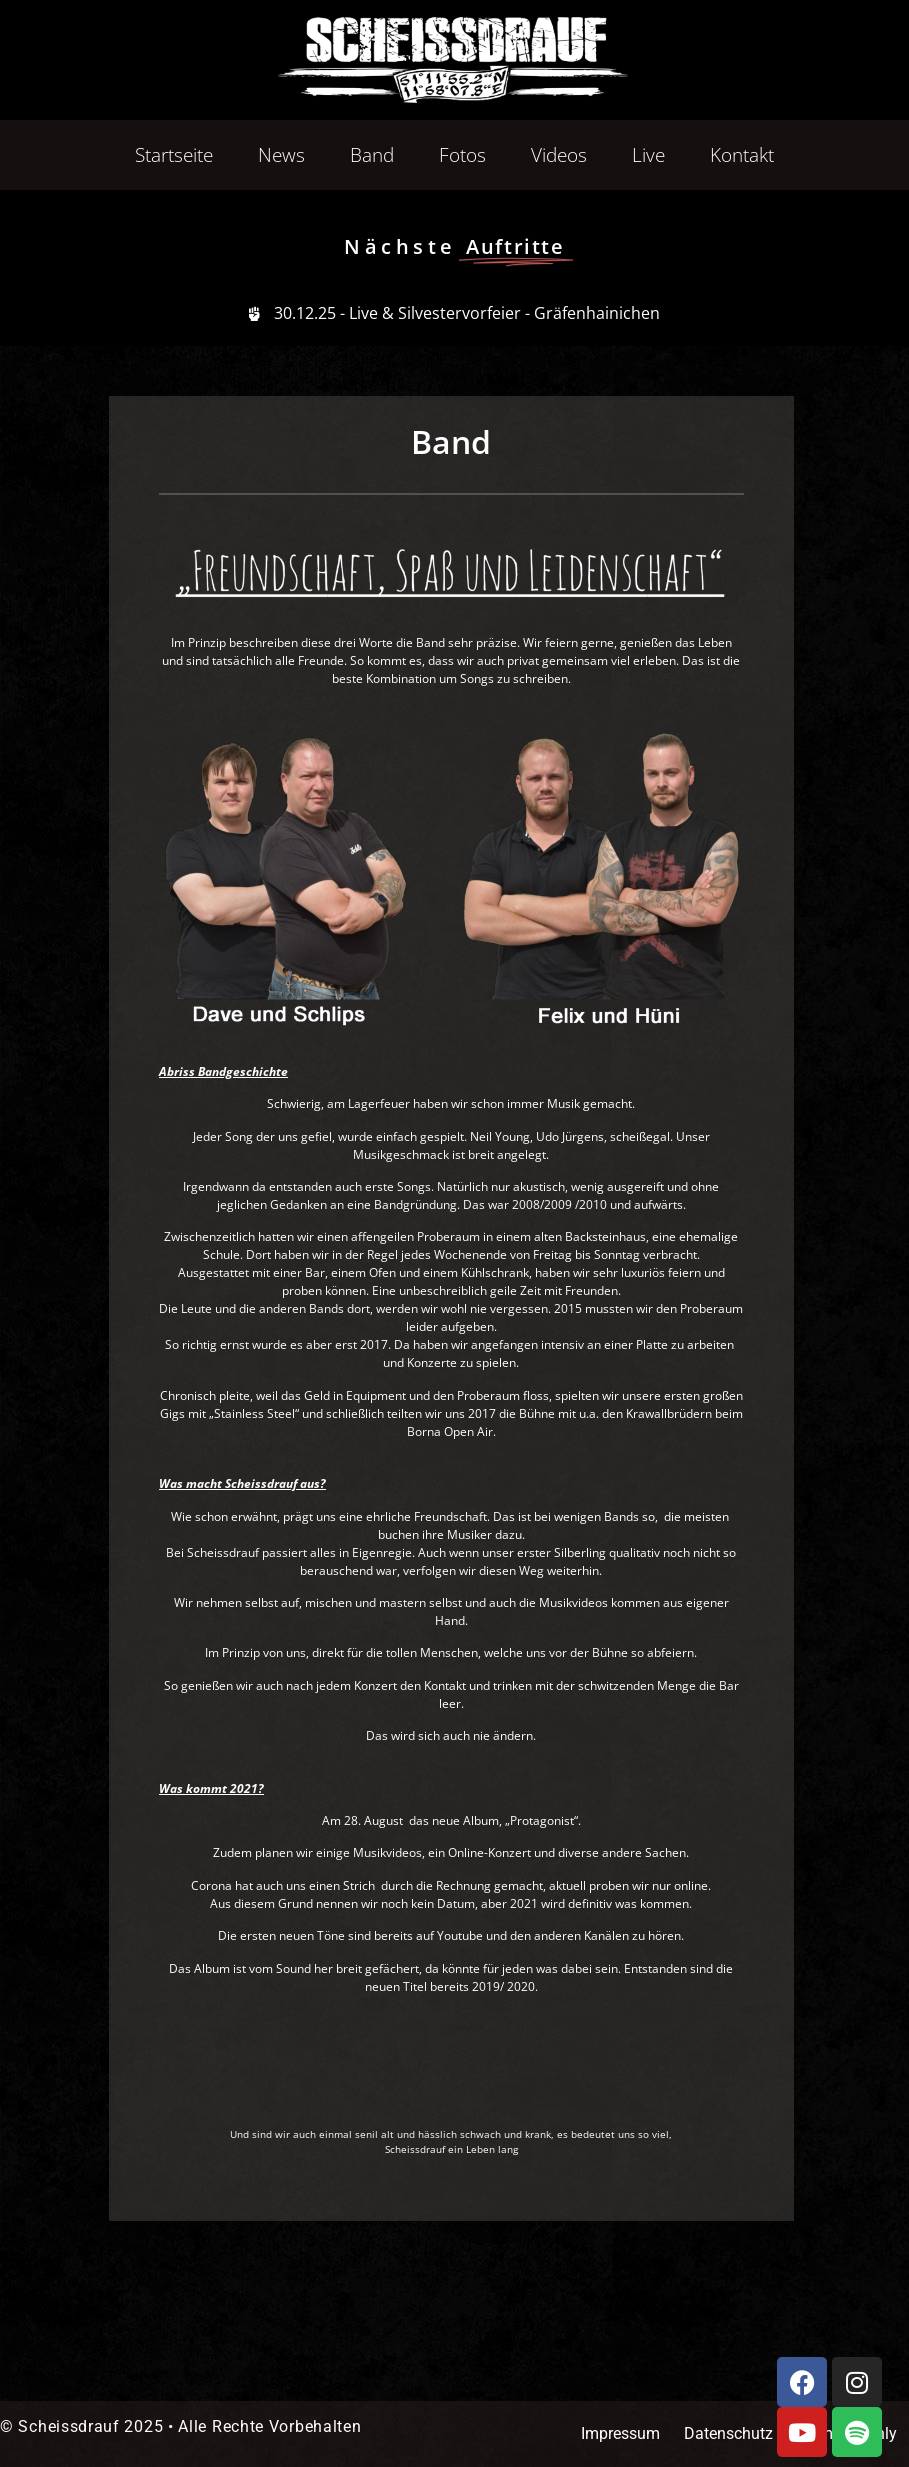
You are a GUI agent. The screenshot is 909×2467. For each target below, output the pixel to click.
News (281, 155)
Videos (559, 155)
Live (648, 155)
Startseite (174, 155)
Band (372, 155)
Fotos (462, 155)
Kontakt (742, 155)
